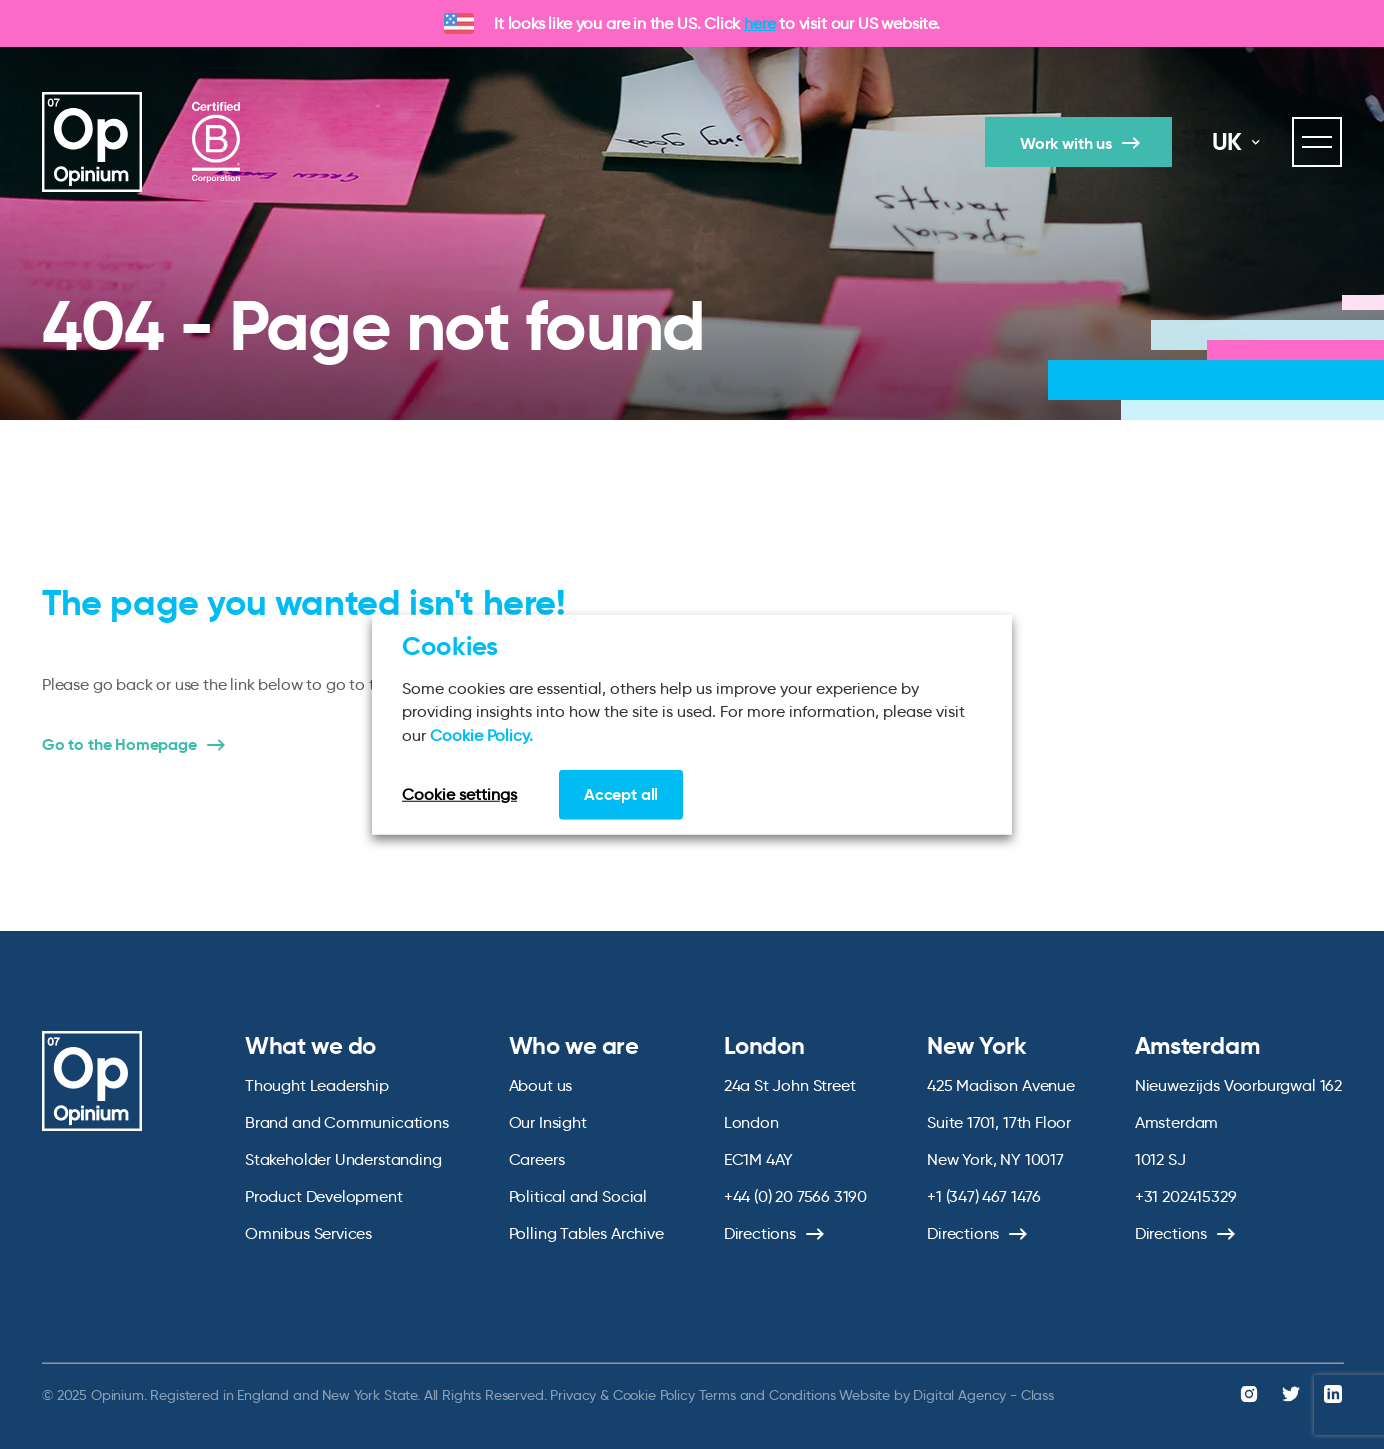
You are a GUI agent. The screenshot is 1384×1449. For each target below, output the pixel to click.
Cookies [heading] (450, 645)
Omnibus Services (308, 1233)
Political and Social (578, 1196)
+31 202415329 (1186, 1196)
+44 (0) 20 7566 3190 (795, 1196)
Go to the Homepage (119, 745)
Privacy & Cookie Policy (622, 1395)
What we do (310, 1046)
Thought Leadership (317, 1085)
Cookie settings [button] (459, 794)
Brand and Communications (347, 1122)
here (759, 23)
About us (541, 1085)
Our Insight (548, 1122)
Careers (537, 1159)
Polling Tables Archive (586, 1233)
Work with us (1066, 143)
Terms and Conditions (767, 1395)
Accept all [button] (621, 794)
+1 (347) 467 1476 (984, 1196)
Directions (760, 1233)
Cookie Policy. (481, 734)
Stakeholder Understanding (343, 1159)
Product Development (324, 1196)
